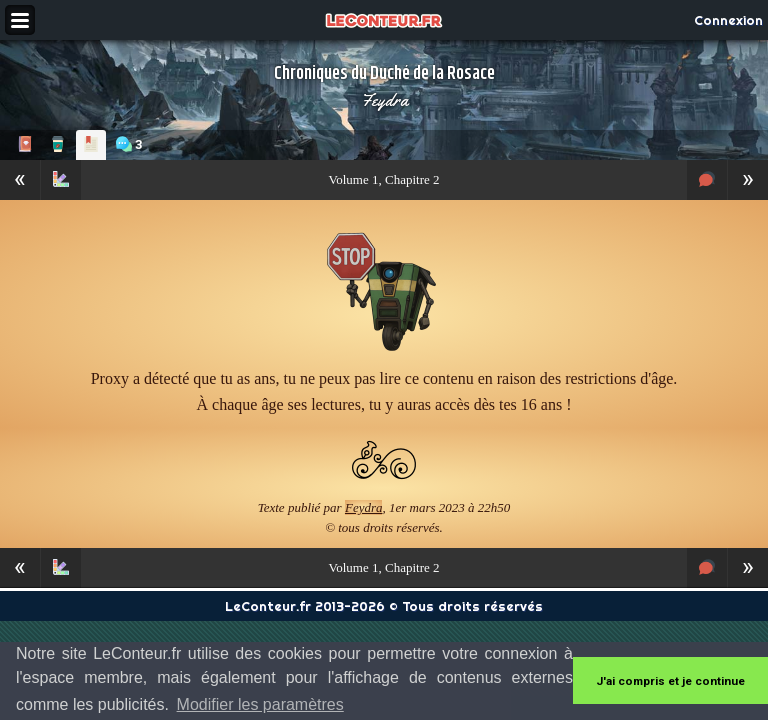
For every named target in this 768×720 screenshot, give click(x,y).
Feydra (384, 100)
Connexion (728, 20)
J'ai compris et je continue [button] (670, 681)
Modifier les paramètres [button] (260, 704)
